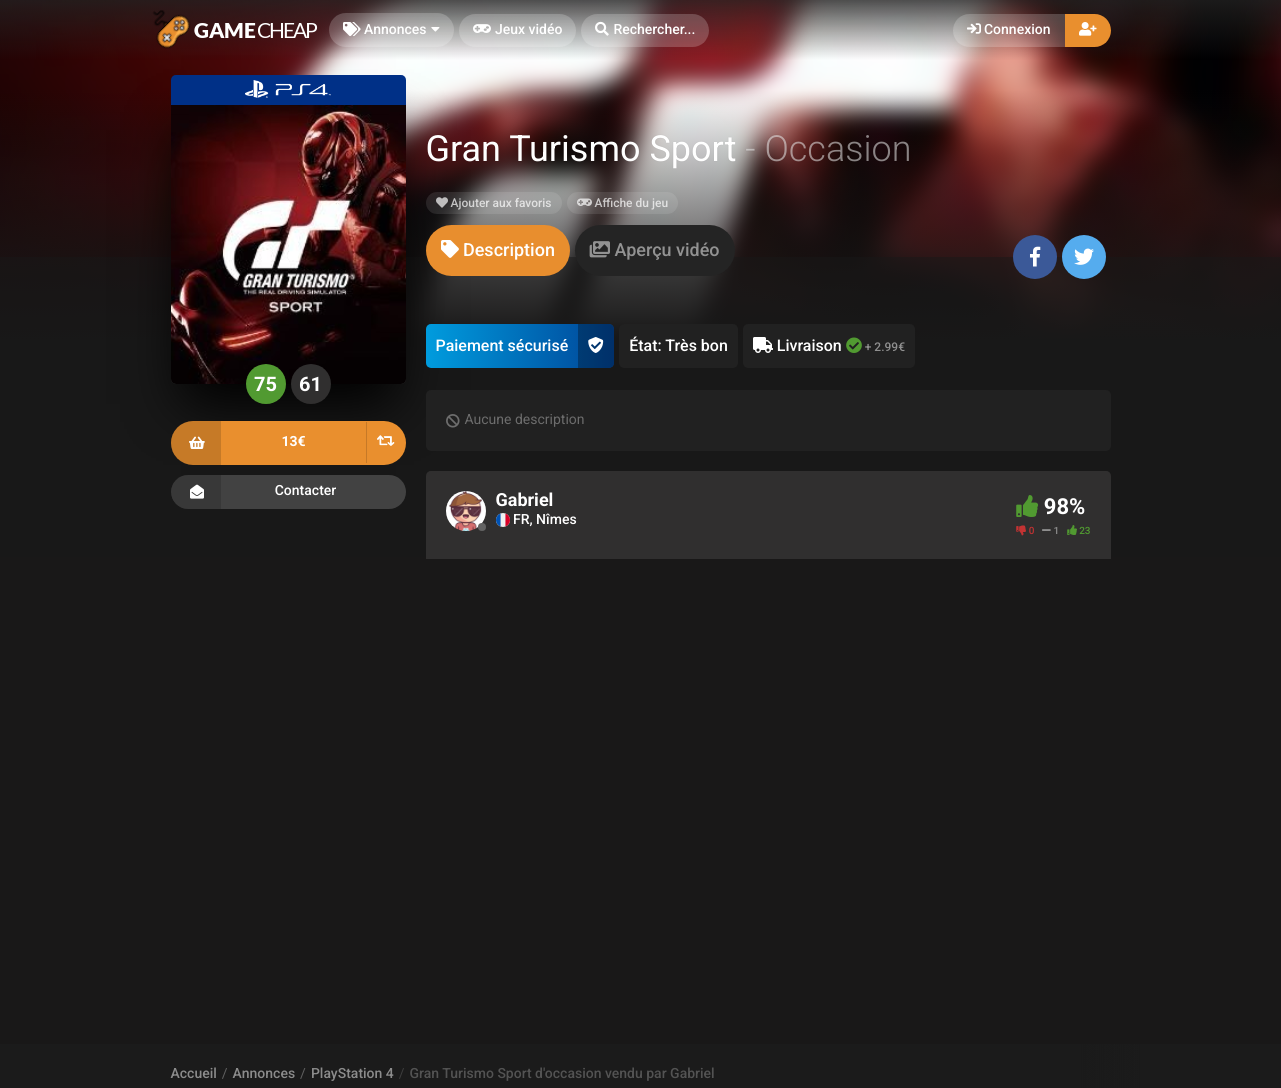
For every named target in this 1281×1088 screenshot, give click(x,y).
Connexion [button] (1009, 30)
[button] (645, 30)
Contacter (288, 492)
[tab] (498, 250)
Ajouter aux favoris (494, 203)
